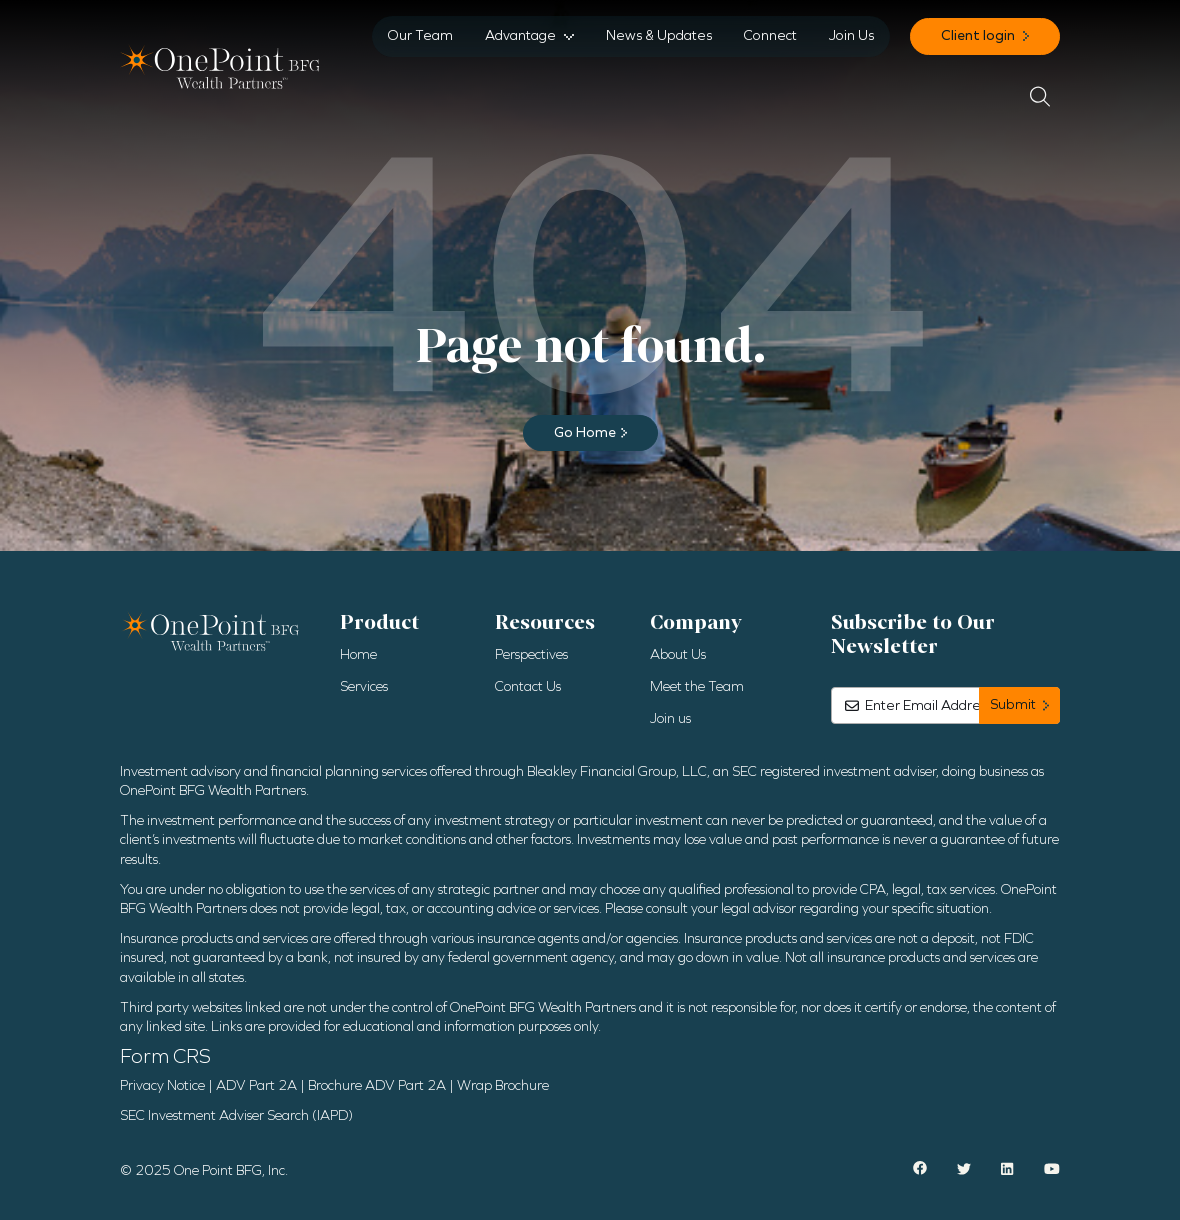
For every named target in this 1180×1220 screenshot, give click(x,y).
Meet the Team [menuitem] (697, 686)
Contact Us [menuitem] (528, 686)
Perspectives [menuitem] (531, 654)
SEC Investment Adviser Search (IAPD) (236, 1115)
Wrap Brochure (503, 1085)
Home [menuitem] (358, 654)
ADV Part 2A (256, 1085)
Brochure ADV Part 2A (377, 1085)
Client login (979, 35)
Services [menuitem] (364, 686)
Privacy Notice (162, 1085)
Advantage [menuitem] (520, 35)
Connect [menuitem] (770, 35)
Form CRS (165, 1056)
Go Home (585, 432)
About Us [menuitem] (678, 654)
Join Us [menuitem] (851, 35)
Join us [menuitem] (670, 718)
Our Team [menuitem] (420, 35)
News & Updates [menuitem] (659, 35)
